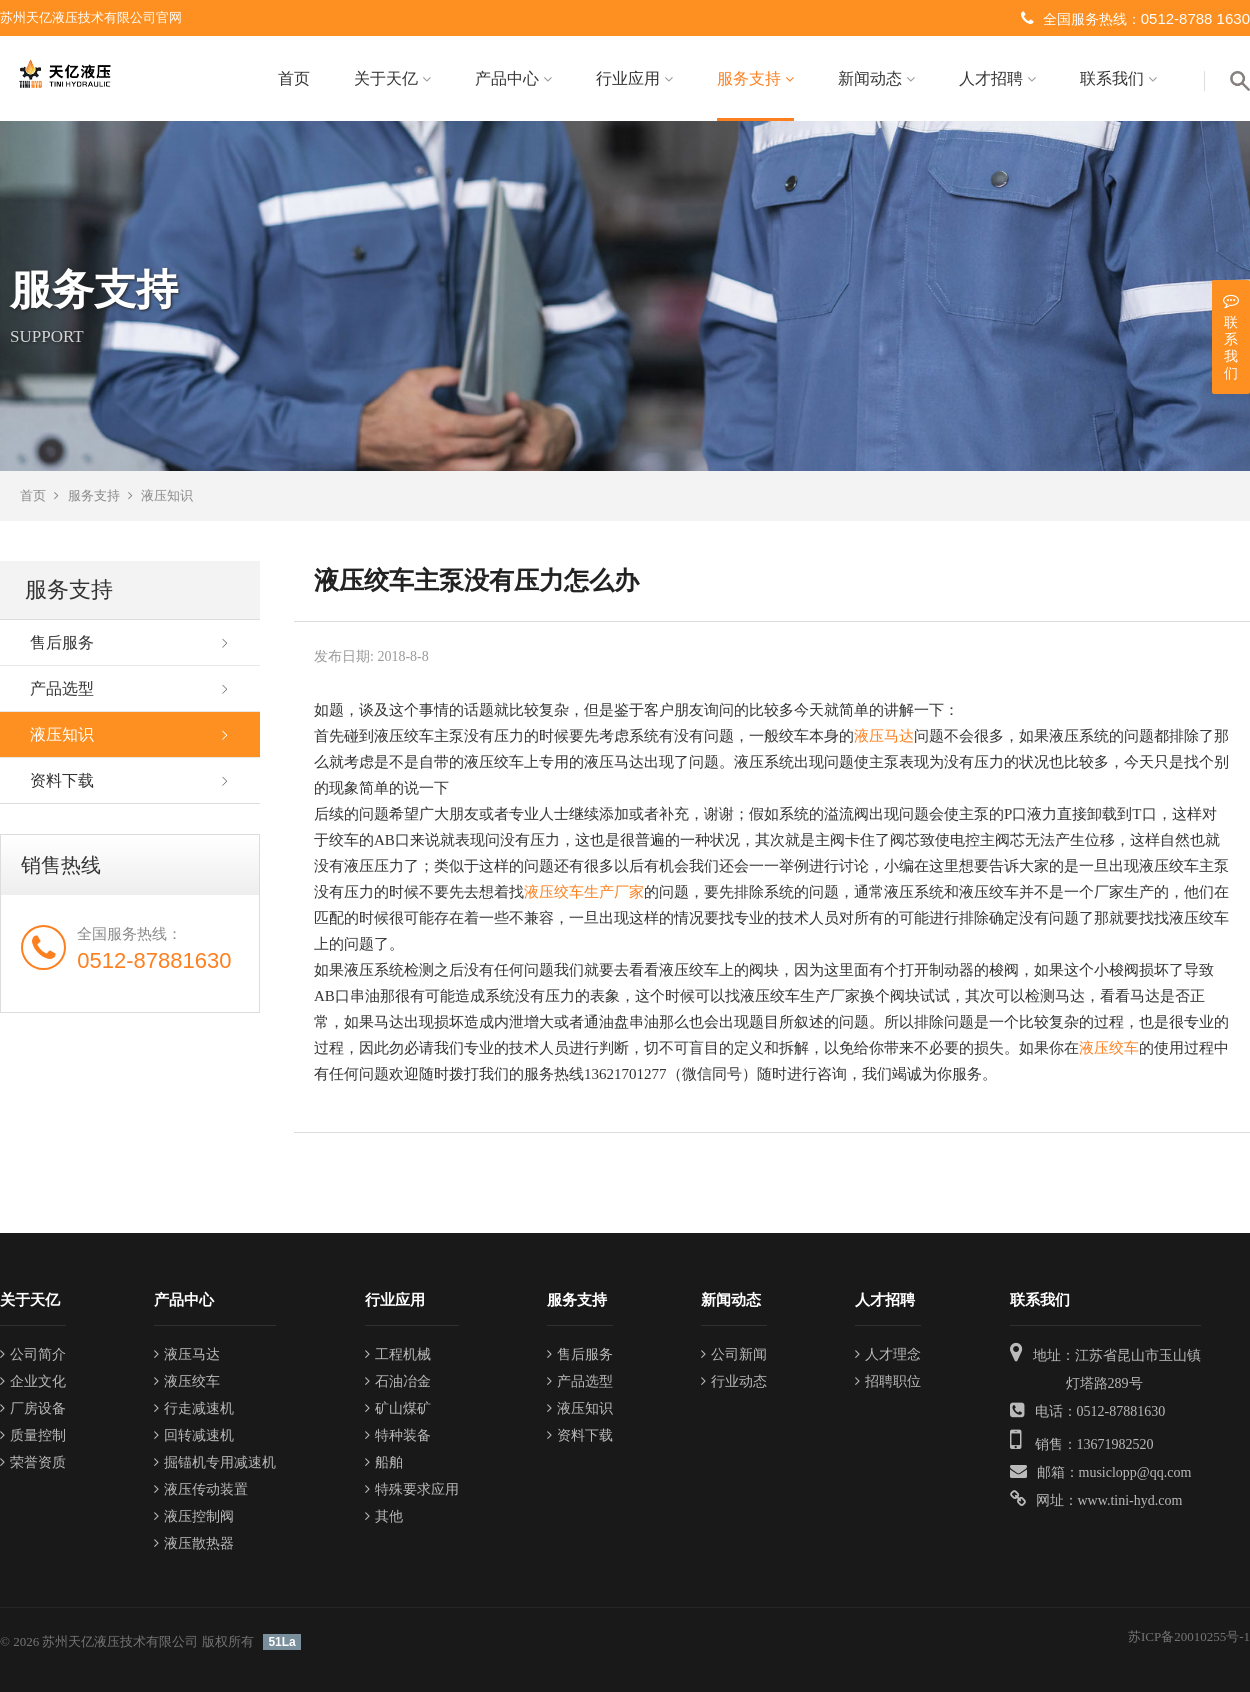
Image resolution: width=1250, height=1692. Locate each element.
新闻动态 (876, 78)
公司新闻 (734, 1354)
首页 (294, 78)
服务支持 (755, 78)
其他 (384, 1516)
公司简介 (33, 1354)
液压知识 (167, 495)
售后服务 (62, 642)
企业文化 (33, 1381)
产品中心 (513, 78)
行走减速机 (194, 1408)
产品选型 (62, 688)
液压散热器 (194, 1543)
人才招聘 (997, 78)
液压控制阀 (194, 1516)
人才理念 (888, 1354)
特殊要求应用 (412, 1489)
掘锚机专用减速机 (215, 1462)
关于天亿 (392, 78)
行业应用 (634, 78)
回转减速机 (194, 1435)
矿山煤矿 (398, 1408)
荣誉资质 (33, 1462)
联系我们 (1118, 78)
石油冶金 (398, 1381)
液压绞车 (1109, 1048)
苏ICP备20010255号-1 (1189, 1636)
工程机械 (398, 1354)
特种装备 (398, 1435)
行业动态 (734, 1381)
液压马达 (884, 736)
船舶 (384, 1462)
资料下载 (62, 780)
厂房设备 (33, 1408)
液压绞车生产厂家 (584, 892)
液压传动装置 (201, 1489)
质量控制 (33, 1435)
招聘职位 (888, 1381)
